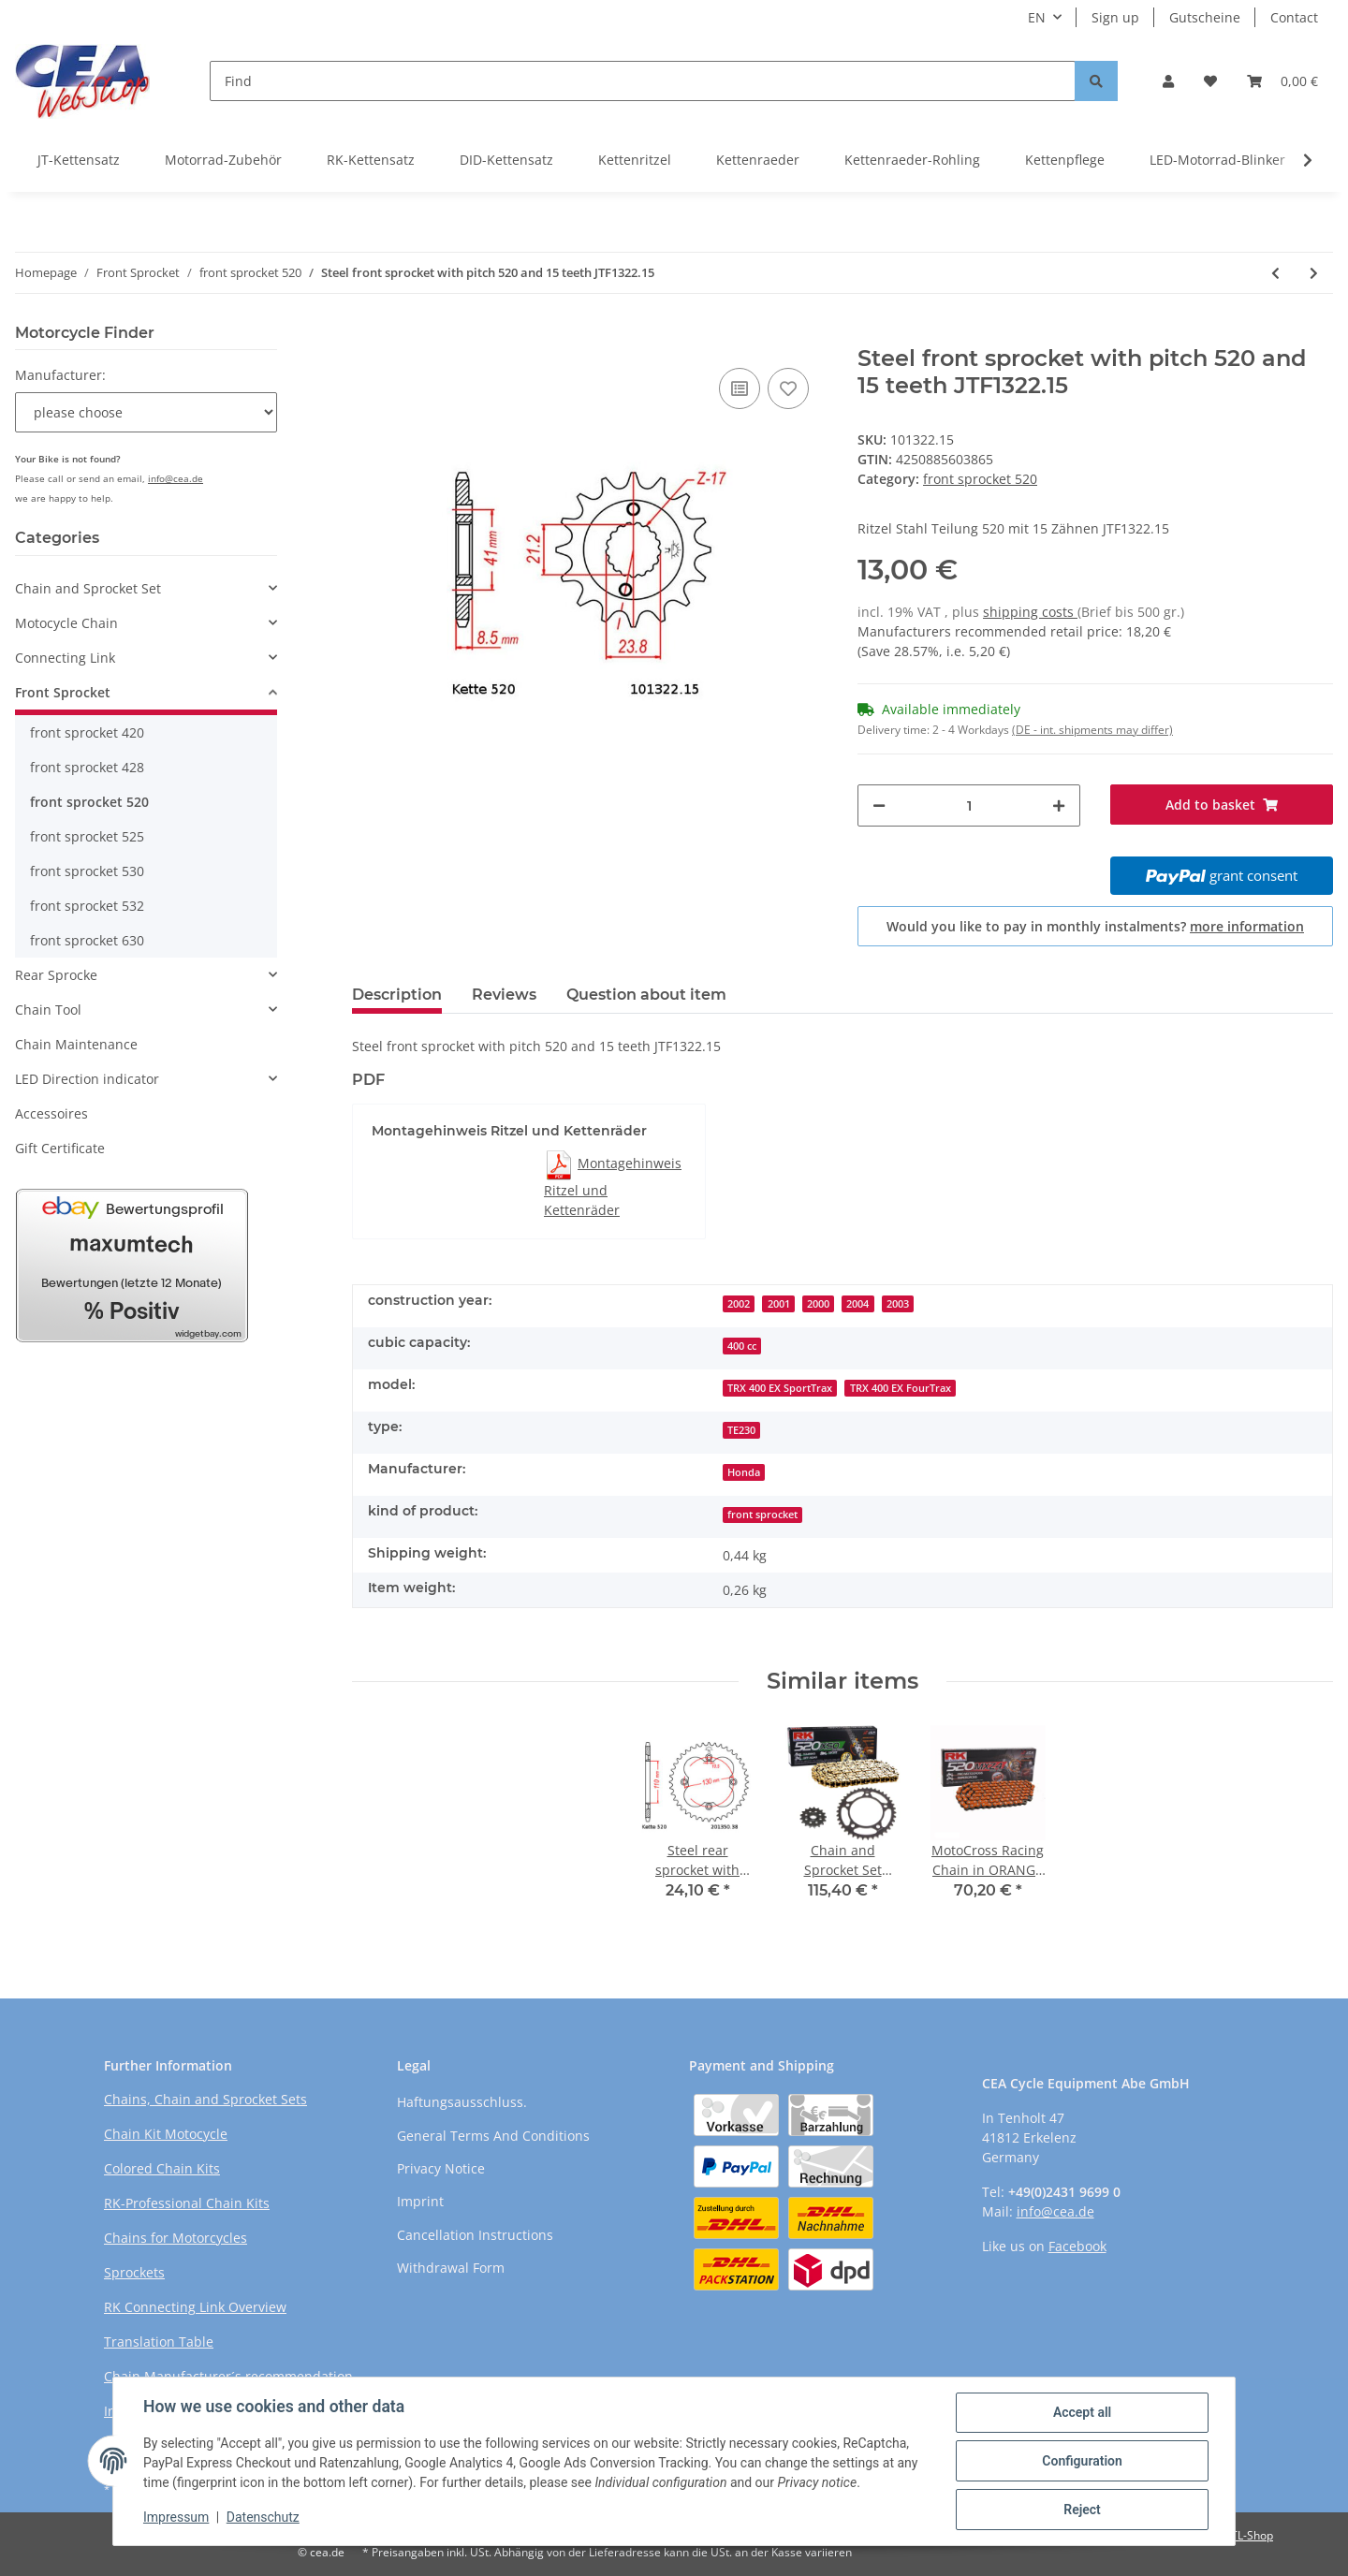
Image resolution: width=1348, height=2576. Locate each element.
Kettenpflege (1065, 159)
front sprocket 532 (87, 906)
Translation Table (158, 2341)
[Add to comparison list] (739, 388)
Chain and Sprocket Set (88, 588)
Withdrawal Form (451, 2267)
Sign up (1115, 17)
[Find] (643, 81)
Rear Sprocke (56, 975)
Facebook (1077, 2246)
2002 (738, 1303)
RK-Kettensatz (371, 159)
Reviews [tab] (504, 994)
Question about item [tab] (646, 994)
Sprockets (134, 2272)
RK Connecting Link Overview (195, 2307)
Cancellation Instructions (475, 2235)
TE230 (741, 1430)
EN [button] (1037, 17)
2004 (857, 1303)
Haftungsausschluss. (462, 2102)
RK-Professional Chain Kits (187, 2203)
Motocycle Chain (66, 623)
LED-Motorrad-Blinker (1217, 159)
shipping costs (1030, 612)
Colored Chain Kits (162, 2168)
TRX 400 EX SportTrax (779, 1388)
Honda (743, 1472)
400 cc (741, 1346)
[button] (1168, 81)
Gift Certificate (60, 1148)
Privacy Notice (441, 2168)
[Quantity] (969, 805)
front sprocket (762, 1514)
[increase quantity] (1058, 805)
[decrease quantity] (879, 805)
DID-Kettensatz (506, 159)
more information (1247, 926)
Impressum (176, 2517)
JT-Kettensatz (78, 159)
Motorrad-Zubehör (223, 159)
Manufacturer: (60, 375)
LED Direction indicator (87, 1079)
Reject (1082, 2509)
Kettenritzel (634, 159)
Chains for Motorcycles (175, 2238)
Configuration (1081, 2460)
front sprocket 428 (87, 767)
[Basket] (1282, 81)
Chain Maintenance (76, 1044)
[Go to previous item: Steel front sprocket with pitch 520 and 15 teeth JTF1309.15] (1275, 273)
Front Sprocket (62, 692)
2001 (779, 1303)
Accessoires (51, 1113)
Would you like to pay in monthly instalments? (1095, 926)
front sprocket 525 (87, 836)
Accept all (1082, 2412)
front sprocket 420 (87, 732)
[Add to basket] (367, 335)
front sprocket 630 (87, 940)
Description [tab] (397, 994)
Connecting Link (65, 657)
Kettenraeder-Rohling (912, 159)
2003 (897, 1303)
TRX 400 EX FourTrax (900, 1388)
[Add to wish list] (788, 388)
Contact (1294, 17)
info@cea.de (175, 478)
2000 (818, 1303)
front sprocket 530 (87, 871)
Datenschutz (263, 2517)
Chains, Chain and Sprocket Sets (205, 2099)
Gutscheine (1204, 17)
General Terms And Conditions (493, 2135)
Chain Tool (48, 1009)
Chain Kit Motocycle (165, 2134)
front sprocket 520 (980, 479)
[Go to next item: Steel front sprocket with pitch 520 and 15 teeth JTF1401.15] (1314, 273)
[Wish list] (1210, 81)
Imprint (420, 2201)
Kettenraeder (757, 159)
